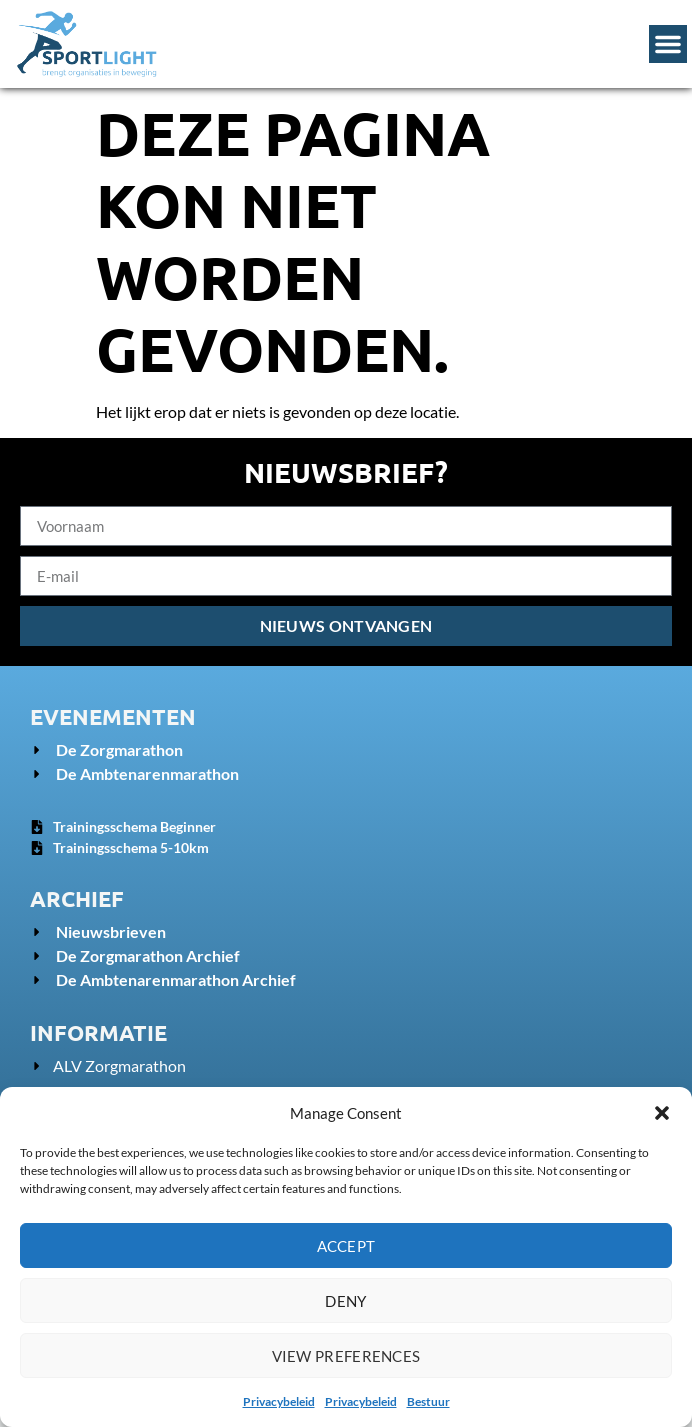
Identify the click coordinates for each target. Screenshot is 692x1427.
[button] (662, 1113)
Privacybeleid (279, 1401)
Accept (346, 1246)
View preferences (346, 1356)
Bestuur (428, 1401)
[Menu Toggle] (668, 44)
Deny (345, 1301)
